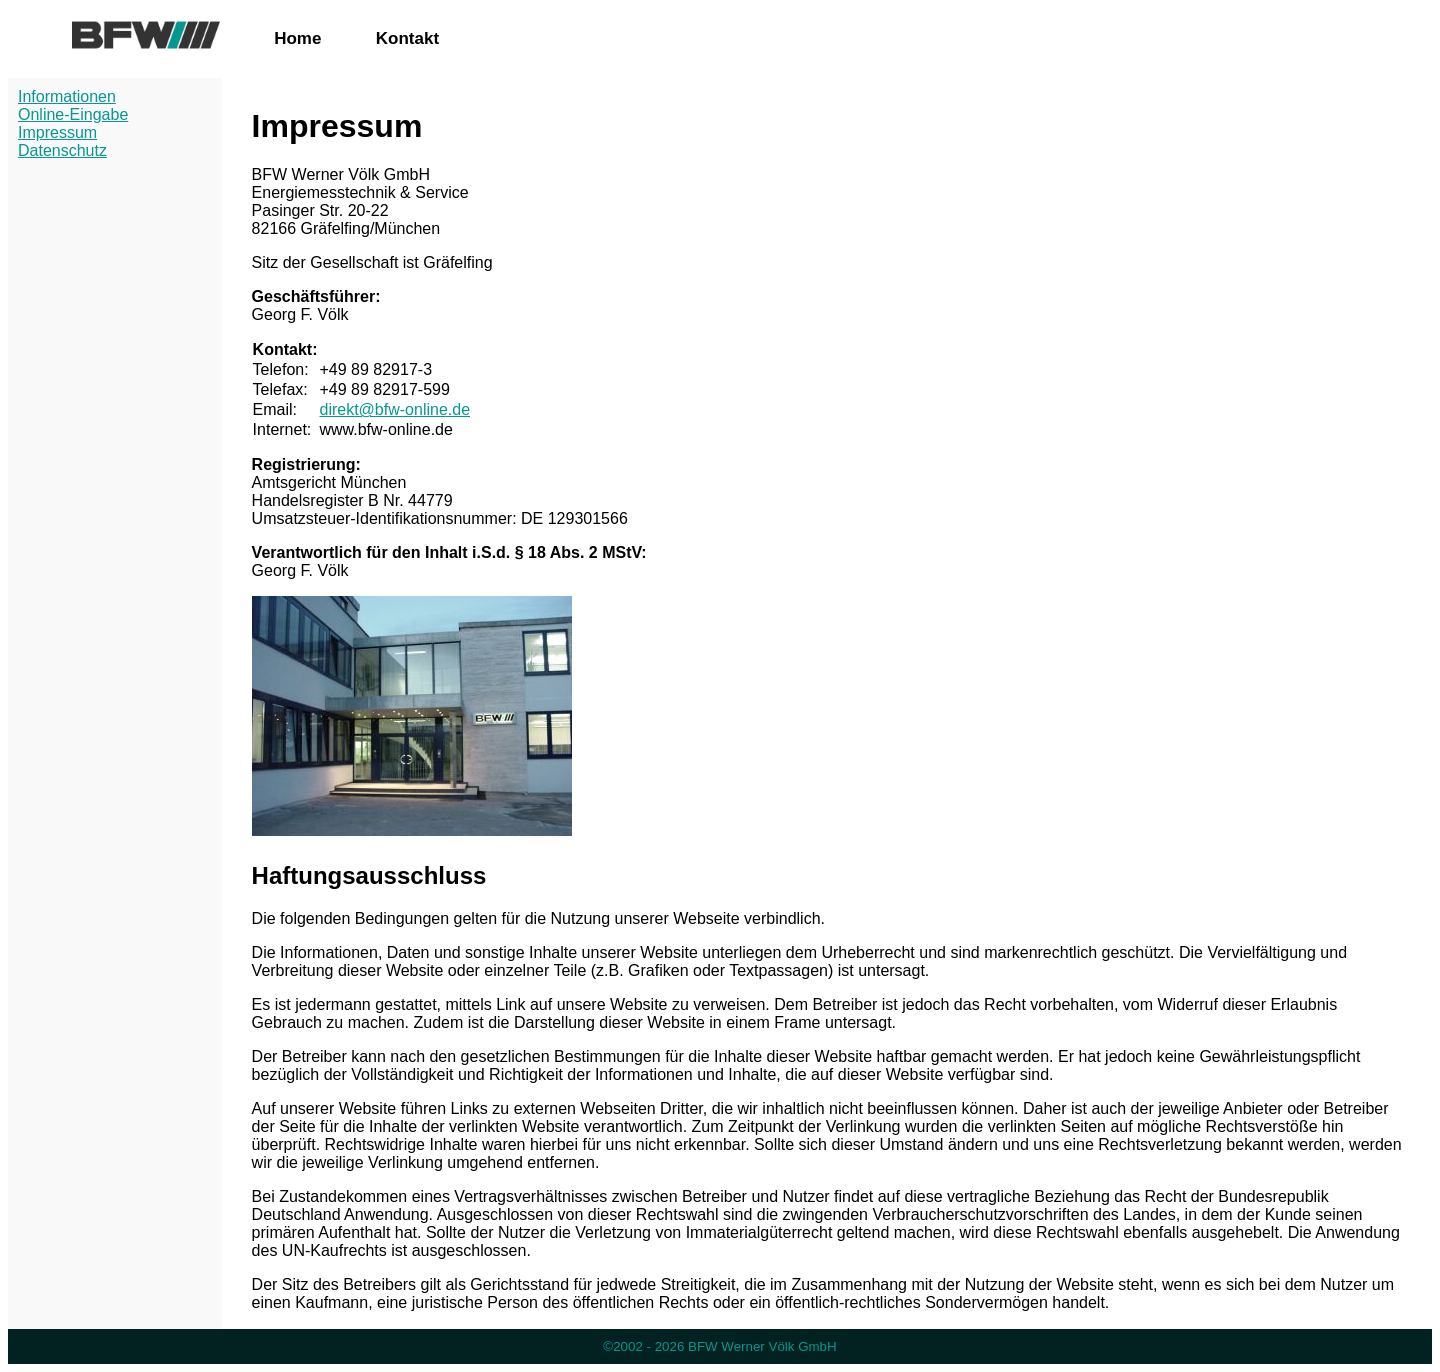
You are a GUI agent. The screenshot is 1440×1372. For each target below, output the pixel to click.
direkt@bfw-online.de (394, 409)
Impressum (57, 132)
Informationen (67, 96)
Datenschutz (62, 150)
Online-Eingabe (73, 114)
